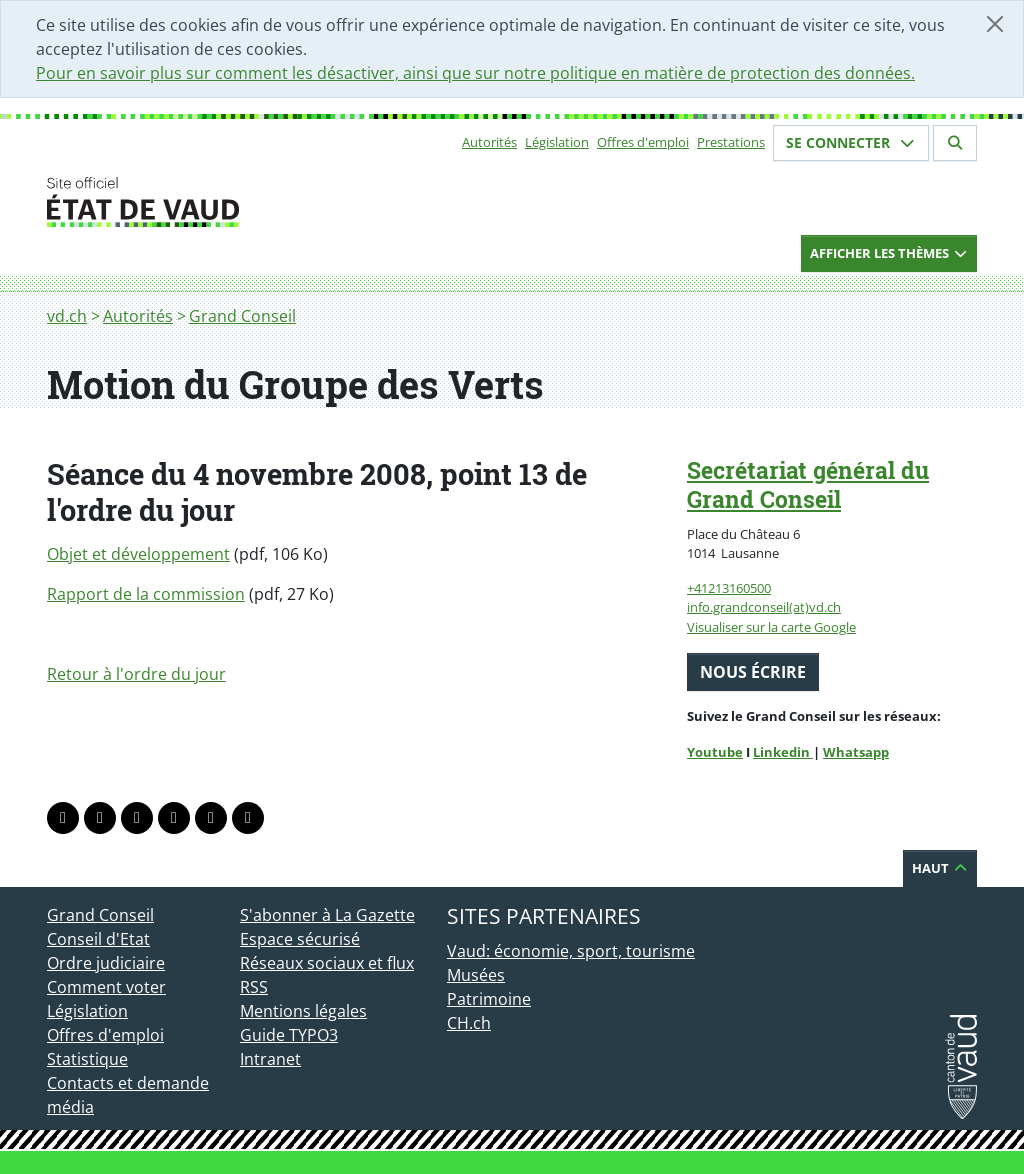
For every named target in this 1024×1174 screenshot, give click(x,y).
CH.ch (469, 1023)
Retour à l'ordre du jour (136, 674)
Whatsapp (856, 752)
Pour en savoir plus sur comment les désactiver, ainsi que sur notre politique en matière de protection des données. (475, 73)
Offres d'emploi (643, 142)
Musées (476, 975)
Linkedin (783, 752)
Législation (557, 142)
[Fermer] (995, 24)
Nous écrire (753, 672)
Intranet (270, 1059)
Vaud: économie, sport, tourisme (571, 951)
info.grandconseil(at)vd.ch (764, 607)
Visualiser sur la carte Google (771, 627)
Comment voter (106, 987)
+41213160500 (729, 588)
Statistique (87, 1059)
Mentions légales (303, 1011)
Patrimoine (489, 999)
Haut (940, 868)
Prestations (731, 142)
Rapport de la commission (146, 594)
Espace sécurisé (300, 939)
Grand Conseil (242, 316)
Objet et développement (138, 554)
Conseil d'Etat (98, 939)
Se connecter (851, 142)
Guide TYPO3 (289, 1035)
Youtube (715, 752)
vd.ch (67, 316)
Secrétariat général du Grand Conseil (808, 484)
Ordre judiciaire (106, 963)
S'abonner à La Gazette (327, 915)
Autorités (489, 142)
